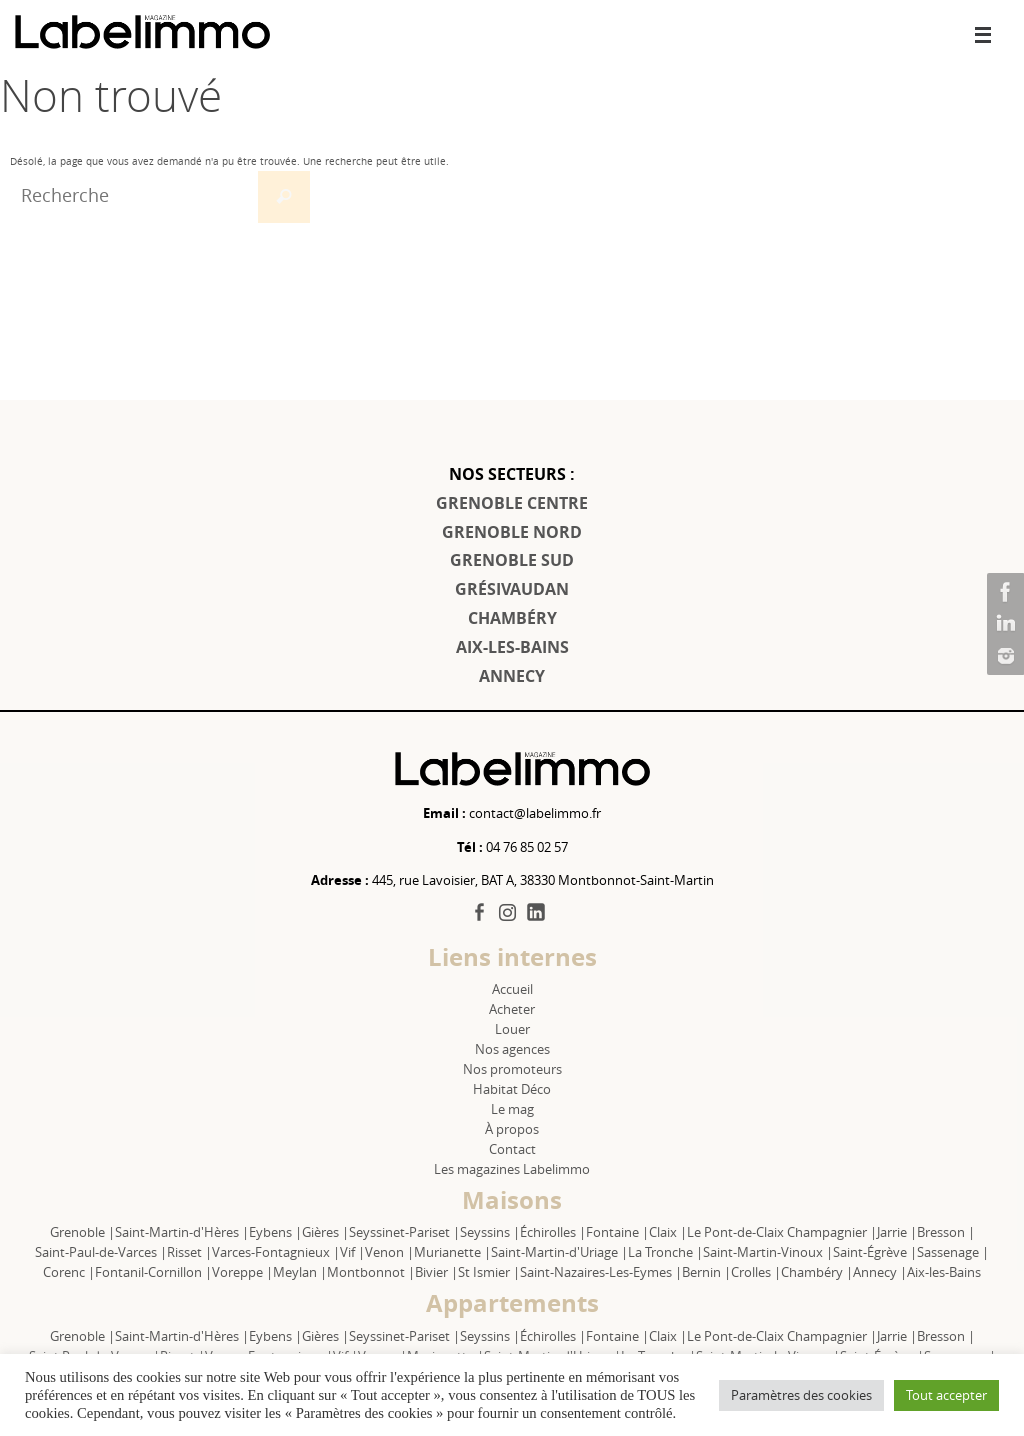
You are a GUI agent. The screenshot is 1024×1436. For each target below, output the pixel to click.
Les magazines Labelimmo (512, 1169)
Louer (512, 1029)
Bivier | (436, 1272)
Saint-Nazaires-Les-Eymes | (601, 1272)
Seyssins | (490, 1232)
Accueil (512, 989)
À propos (512, 1129)
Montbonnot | (371, 1272)
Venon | (389, 1252)
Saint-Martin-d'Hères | (182, 1232)
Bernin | (706, 1272)
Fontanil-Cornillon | (153, 1272)
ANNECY (512, 676)
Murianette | (452, 1252)
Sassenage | (953, 1252)
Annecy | (880, 1272)
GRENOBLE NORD (512, 532)
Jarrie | (897, 1232)
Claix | (668, 1232)
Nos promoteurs (512, 1069)
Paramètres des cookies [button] (801, 1395)
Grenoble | (82, 1232)
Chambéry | (817, 1272)
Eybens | (275, 1232)
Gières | (325, 1232)
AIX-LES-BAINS (512, 647)
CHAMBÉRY (512, 618)
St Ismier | (489, 1272)
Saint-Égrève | (875, 1252)
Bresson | (946, 1232)
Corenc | (69, 1272)
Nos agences (512, 1049)
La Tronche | (665, 1252)
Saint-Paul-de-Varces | (101, 1252)
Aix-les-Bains (944, 1272)
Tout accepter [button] (946, 1395)
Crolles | (756, 1272)
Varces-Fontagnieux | (276, 1252)
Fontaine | (617, 1232)
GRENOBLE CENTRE (512, 503)
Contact (512, 1149)
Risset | (189, 1252)
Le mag (512, 1109)
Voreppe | (242, 1272)
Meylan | (300, 1272)
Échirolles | (553, 1232)
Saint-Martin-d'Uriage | (559, 1252)
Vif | (352, 1252)
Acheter (512, 1009)
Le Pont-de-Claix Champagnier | (782, 1232)
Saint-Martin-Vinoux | (768, 1252)
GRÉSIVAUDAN (512, 589)
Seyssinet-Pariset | (404, 1232)
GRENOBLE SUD (512, 560)
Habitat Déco (512, 1089)
